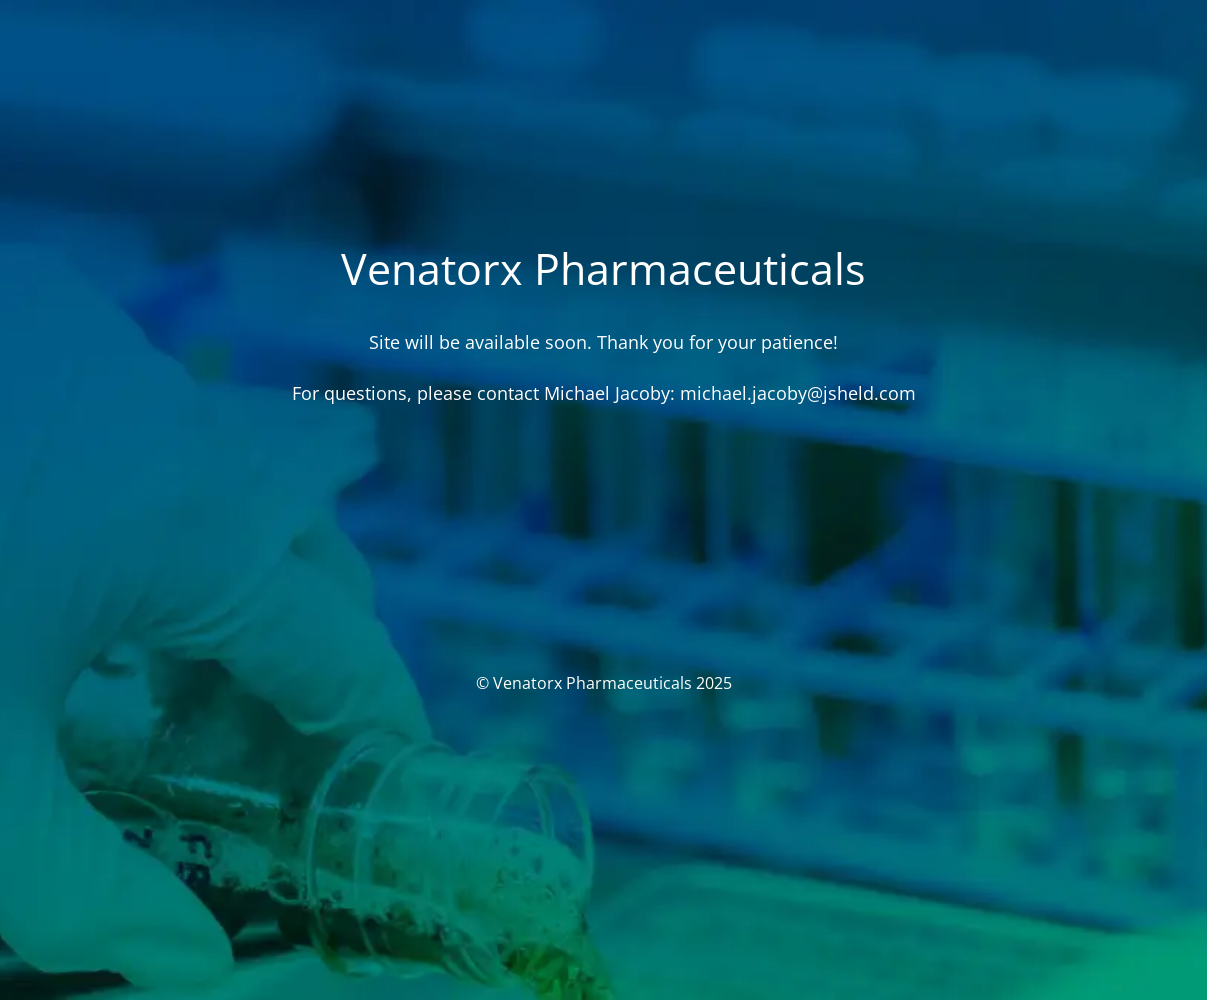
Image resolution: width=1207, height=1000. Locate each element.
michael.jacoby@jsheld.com (798, 393)
